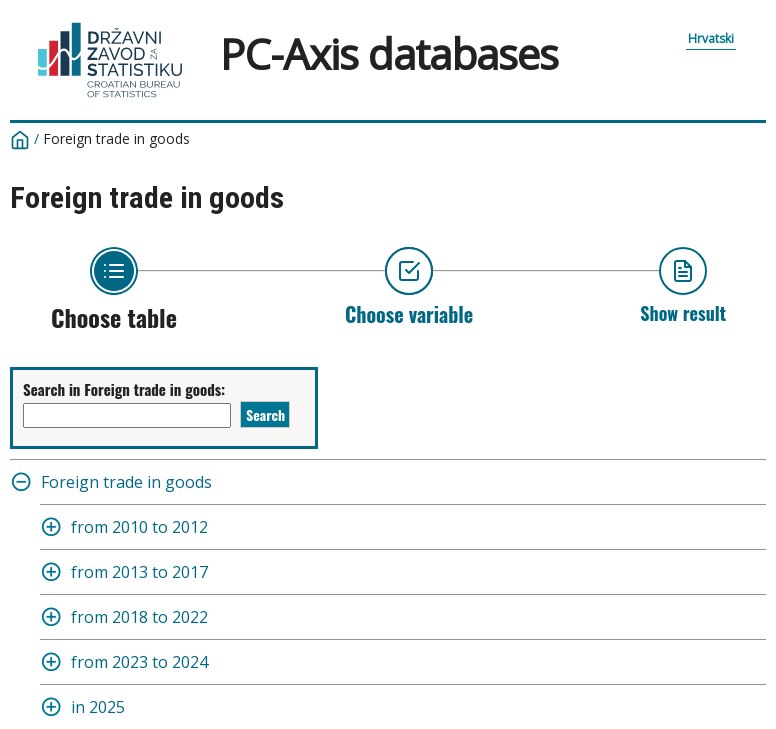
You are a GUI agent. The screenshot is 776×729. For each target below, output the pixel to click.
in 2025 (98, 707)
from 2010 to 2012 (139, 527)
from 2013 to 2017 (139, 572)
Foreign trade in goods (116, 138)
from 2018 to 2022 (139, 617)
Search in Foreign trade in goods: (124, 389)
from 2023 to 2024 (139, 662)
